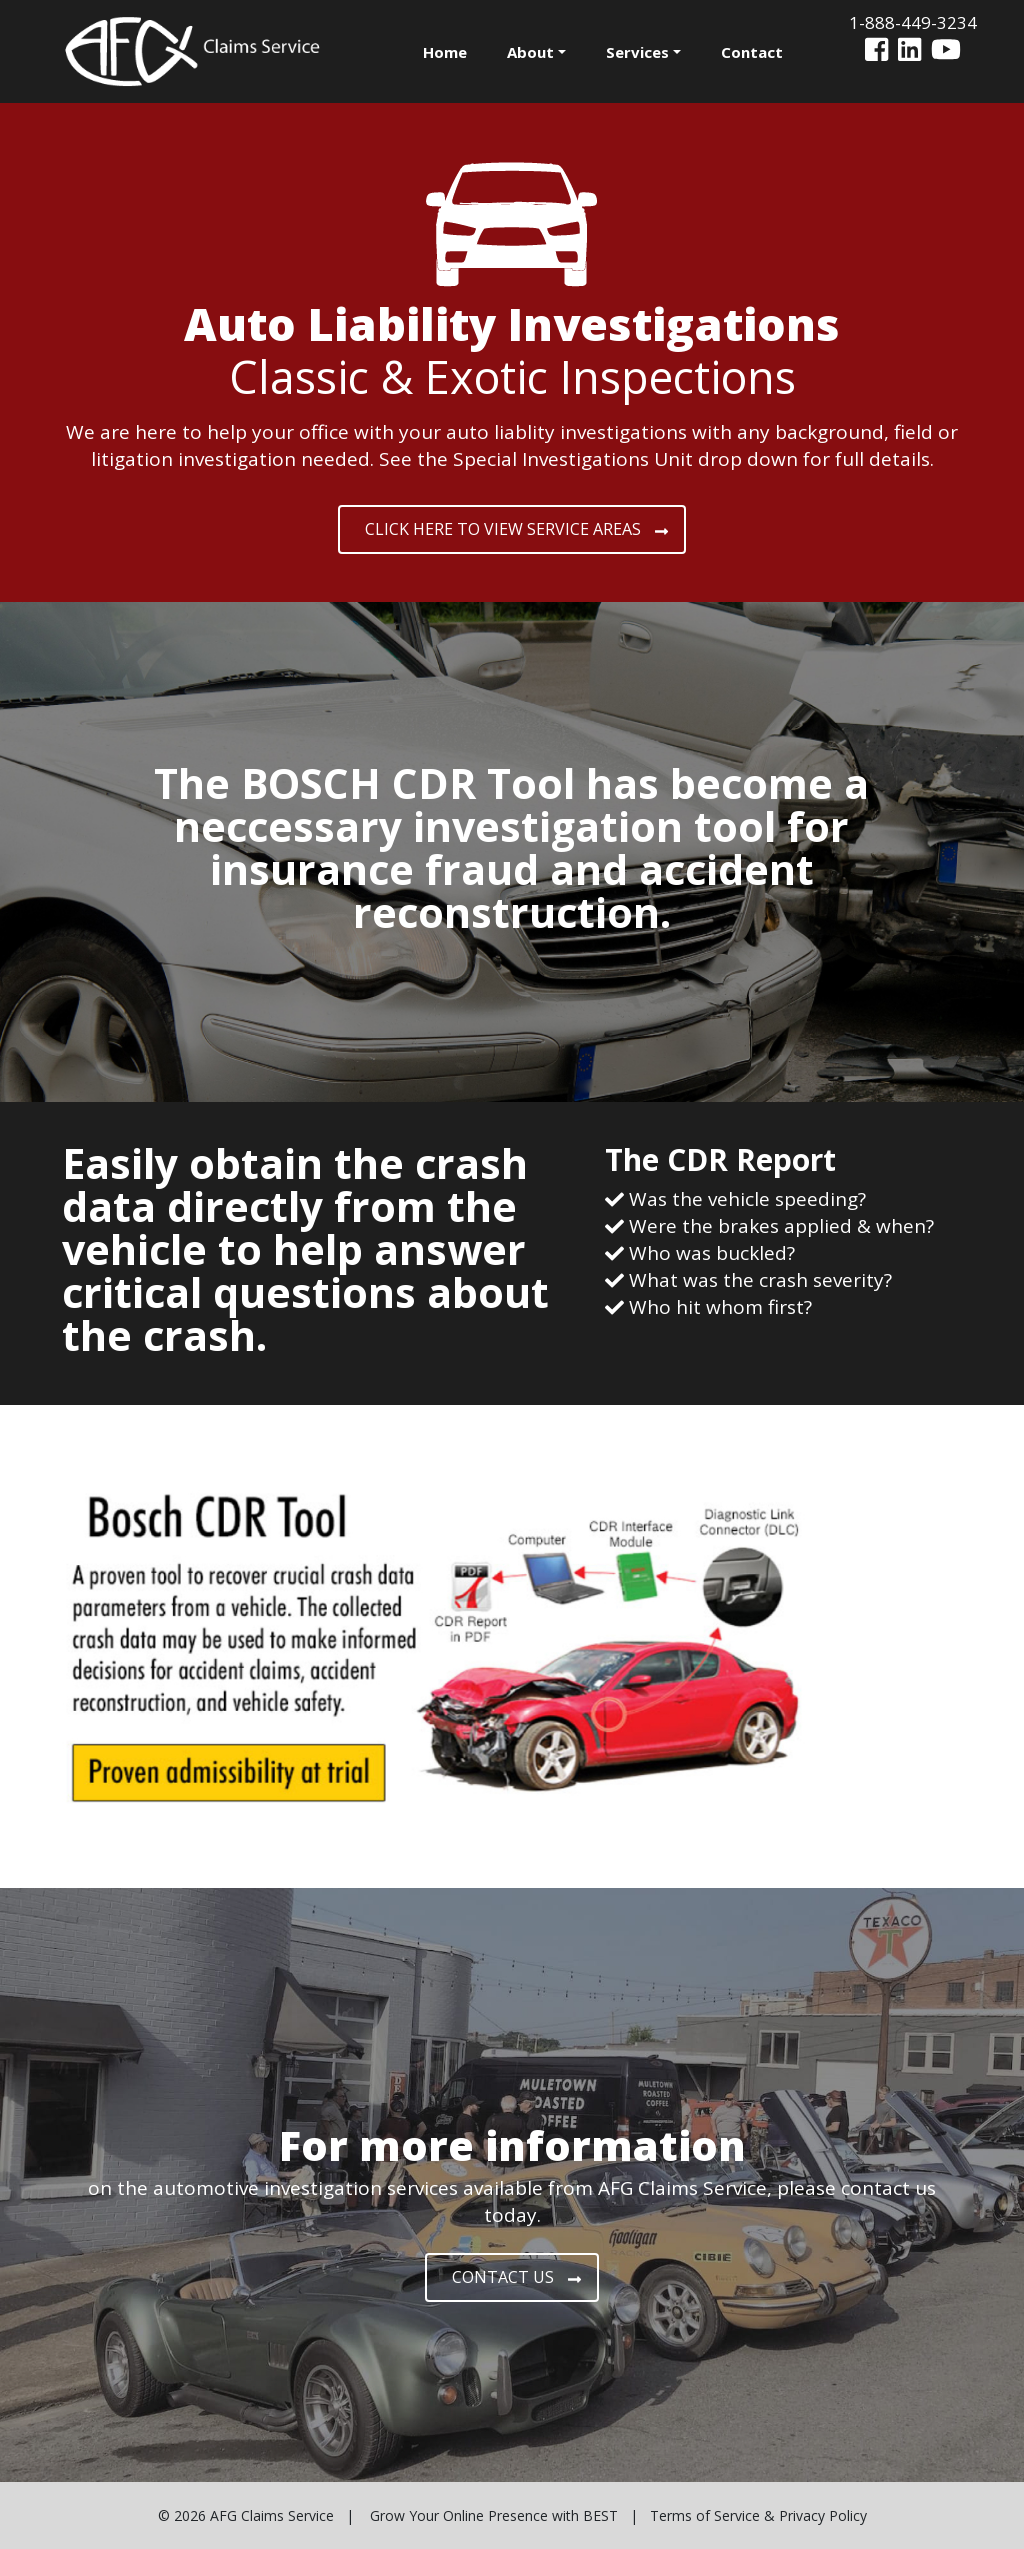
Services (637, 52)
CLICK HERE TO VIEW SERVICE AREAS (516, 529)
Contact (752, 52)
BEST (600, 2515)
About (530, 52)
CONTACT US (516, 2277)
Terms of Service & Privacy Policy (758, 2515)
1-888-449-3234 (913, 22)
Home (445, 52)
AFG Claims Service (272, 2515)
